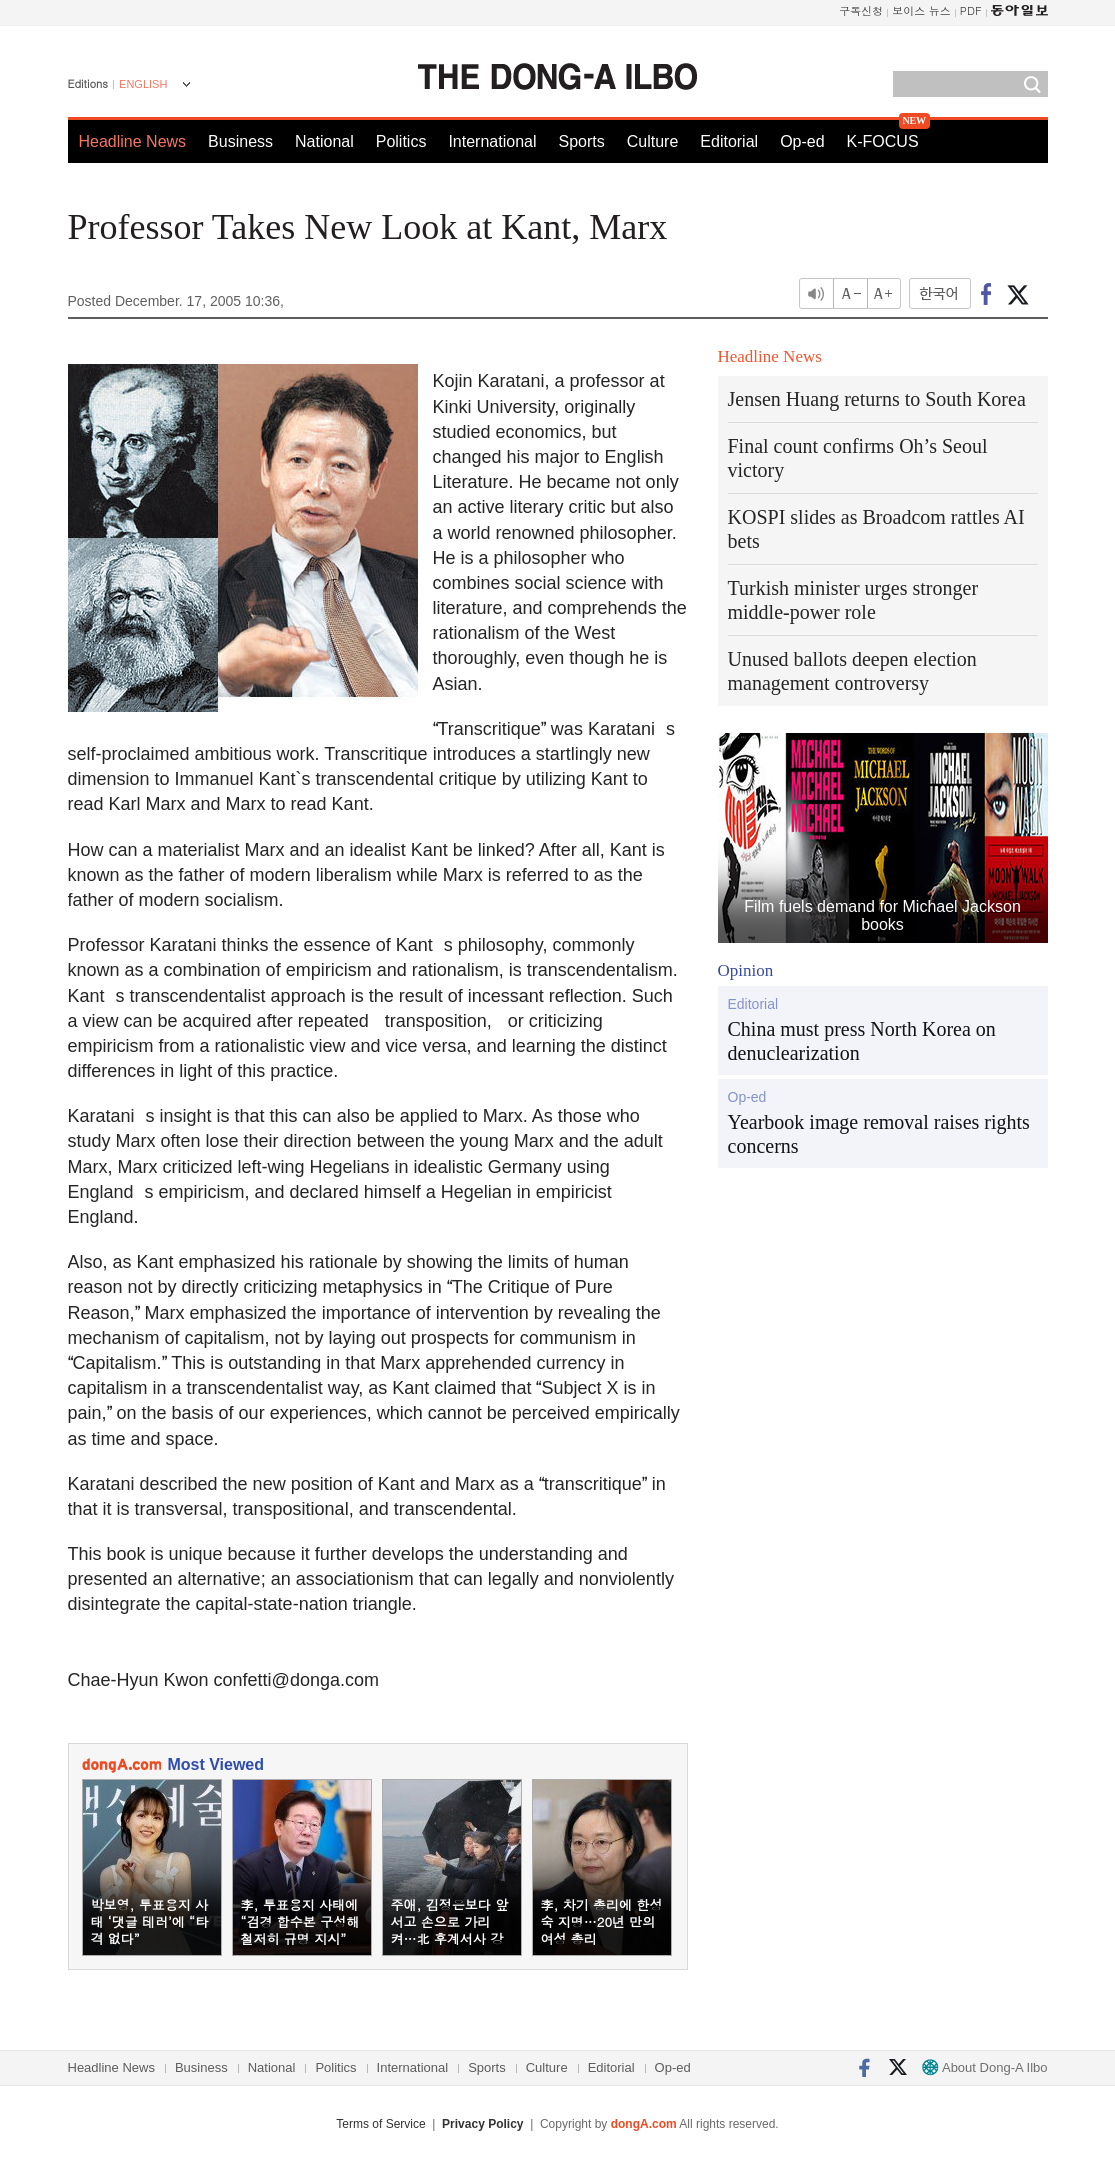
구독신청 (861, 10)
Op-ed (802, 141)
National (324, 141)
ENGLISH (143, 84)
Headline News (133, 141)
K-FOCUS (883, 141)
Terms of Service (380, 2124)
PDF (971, 10)
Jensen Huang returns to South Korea (877, 399)
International (492, 141)
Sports (581, 141)
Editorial (729, 141)
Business (240, 141)
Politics (401, 141)
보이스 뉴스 (921, 10)
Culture (653, 141)
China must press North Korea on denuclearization (862, 1041)
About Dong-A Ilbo (984, 2067)
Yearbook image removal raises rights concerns (879, 1134)
